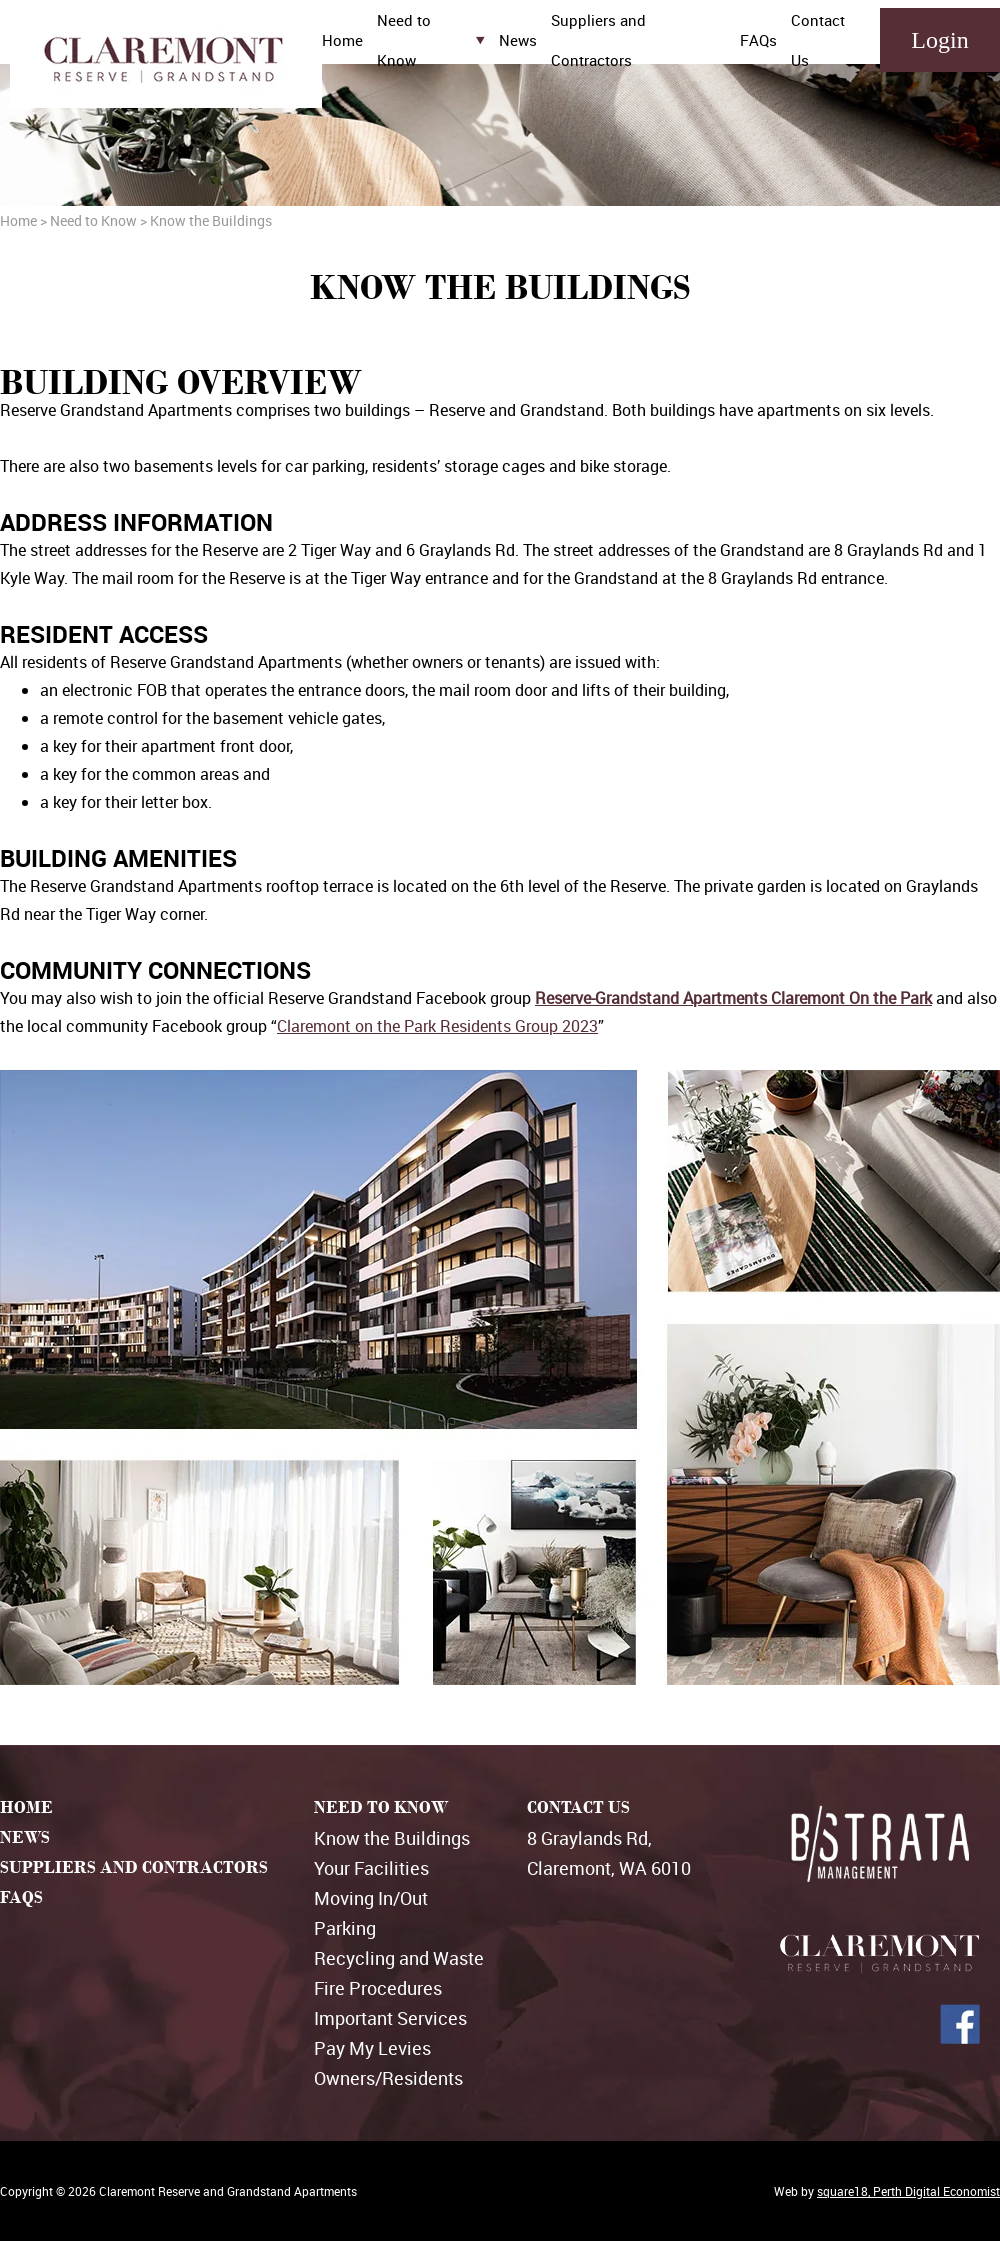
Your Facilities (371, 1868)
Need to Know (93, 220)
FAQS (21, 1897)
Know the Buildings (392, 1838)
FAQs (758, 40)
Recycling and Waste (399, 1958)
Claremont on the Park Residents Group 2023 (437, 1026)
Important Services (390, 2018)
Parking (345, 1928)
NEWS (25, 1837)
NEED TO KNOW (381, 1807)
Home (342, 40)
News (518, 40)
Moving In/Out (371, 1898)
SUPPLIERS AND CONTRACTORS (134, 1867)
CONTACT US (578, 1807)
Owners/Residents (388, 2078)
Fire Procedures (378, 1988)
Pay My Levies (372, 2048)
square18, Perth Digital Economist (908, 2191)
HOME (26, 1807)
